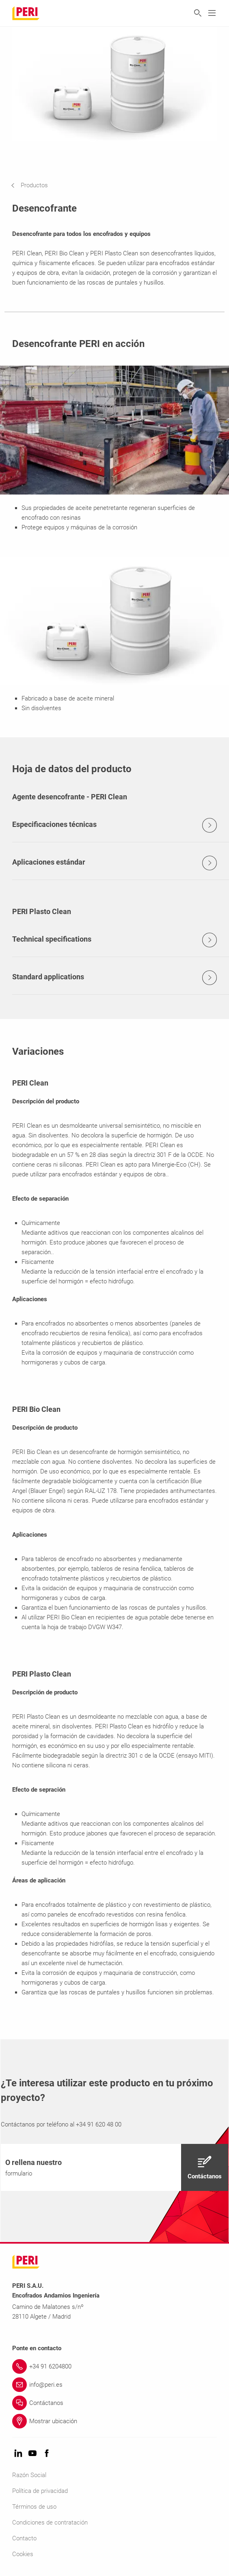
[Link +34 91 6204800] (114, 2366)
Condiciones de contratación (50, 2522)
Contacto (24, 2538)
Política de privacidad (40, 2491)
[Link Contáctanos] (114, 2403)
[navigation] (35, 185)
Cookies (22, 2554)
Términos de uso (34, 2506)
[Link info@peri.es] (114, 2384)
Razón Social (29, 2475)
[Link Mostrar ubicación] (114, 2421)
